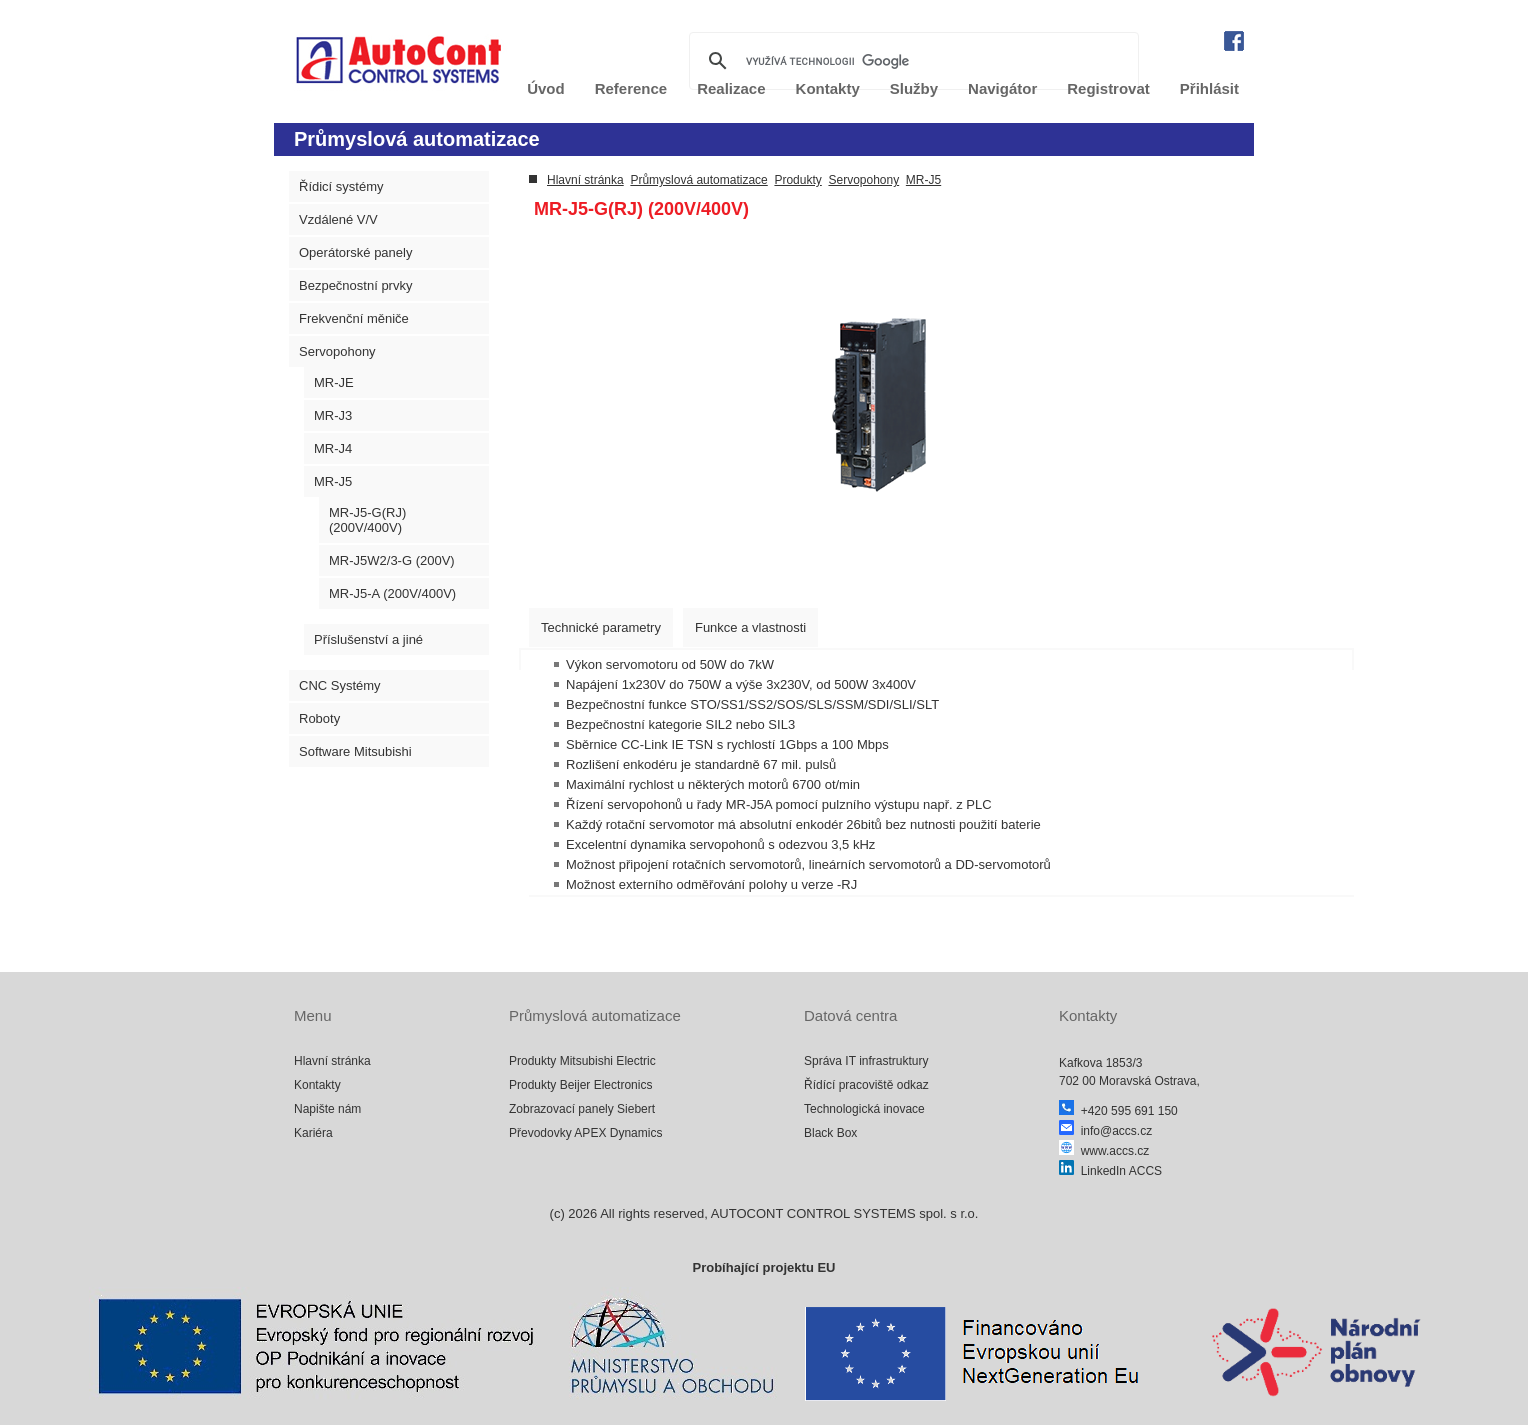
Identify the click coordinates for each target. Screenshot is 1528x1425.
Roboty (319, 718)
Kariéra (313, 1133)
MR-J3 (333, 415)
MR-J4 (333, 448)
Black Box (830, 1133)
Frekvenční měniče (354, 318)
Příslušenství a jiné (368, 639)
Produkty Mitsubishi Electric (582, 1061)
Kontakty (317, 1085)
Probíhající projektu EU (763, 1267)
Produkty (797, 180)
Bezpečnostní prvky (355, 285)
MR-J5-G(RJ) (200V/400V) (367, 520)
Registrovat (1108, 88)
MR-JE (334, 382)
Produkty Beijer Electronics (580, 1085)
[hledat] (911, 61)
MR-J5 (333, 481)
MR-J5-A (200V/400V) (392, 593)
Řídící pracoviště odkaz (866, 1085)
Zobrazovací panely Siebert (582, 1109)
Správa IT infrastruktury (866, 1061)
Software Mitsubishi (355, 751)
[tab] (601, 627)
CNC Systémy (340, 685)
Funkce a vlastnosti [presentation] (750, 627)
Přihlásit (1209, 88)
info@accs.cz (1105, 1131)
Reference (631, 88)
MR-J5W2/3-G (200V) (392, 560)
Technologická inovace (864, 1109)
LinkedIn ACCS (1110, 1171)
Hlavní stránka (585, 180)
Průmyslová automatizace (698, 180)
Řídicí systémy (341, 186)
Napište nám (327, 1109)
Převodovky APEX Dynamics (585, 1133)
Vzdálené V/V (338, 219)
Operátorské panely (355, 252)
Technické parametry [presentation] (601, 627)
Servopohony (337, 351)
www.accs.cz (1104, 1151)
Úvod (546, 88)
